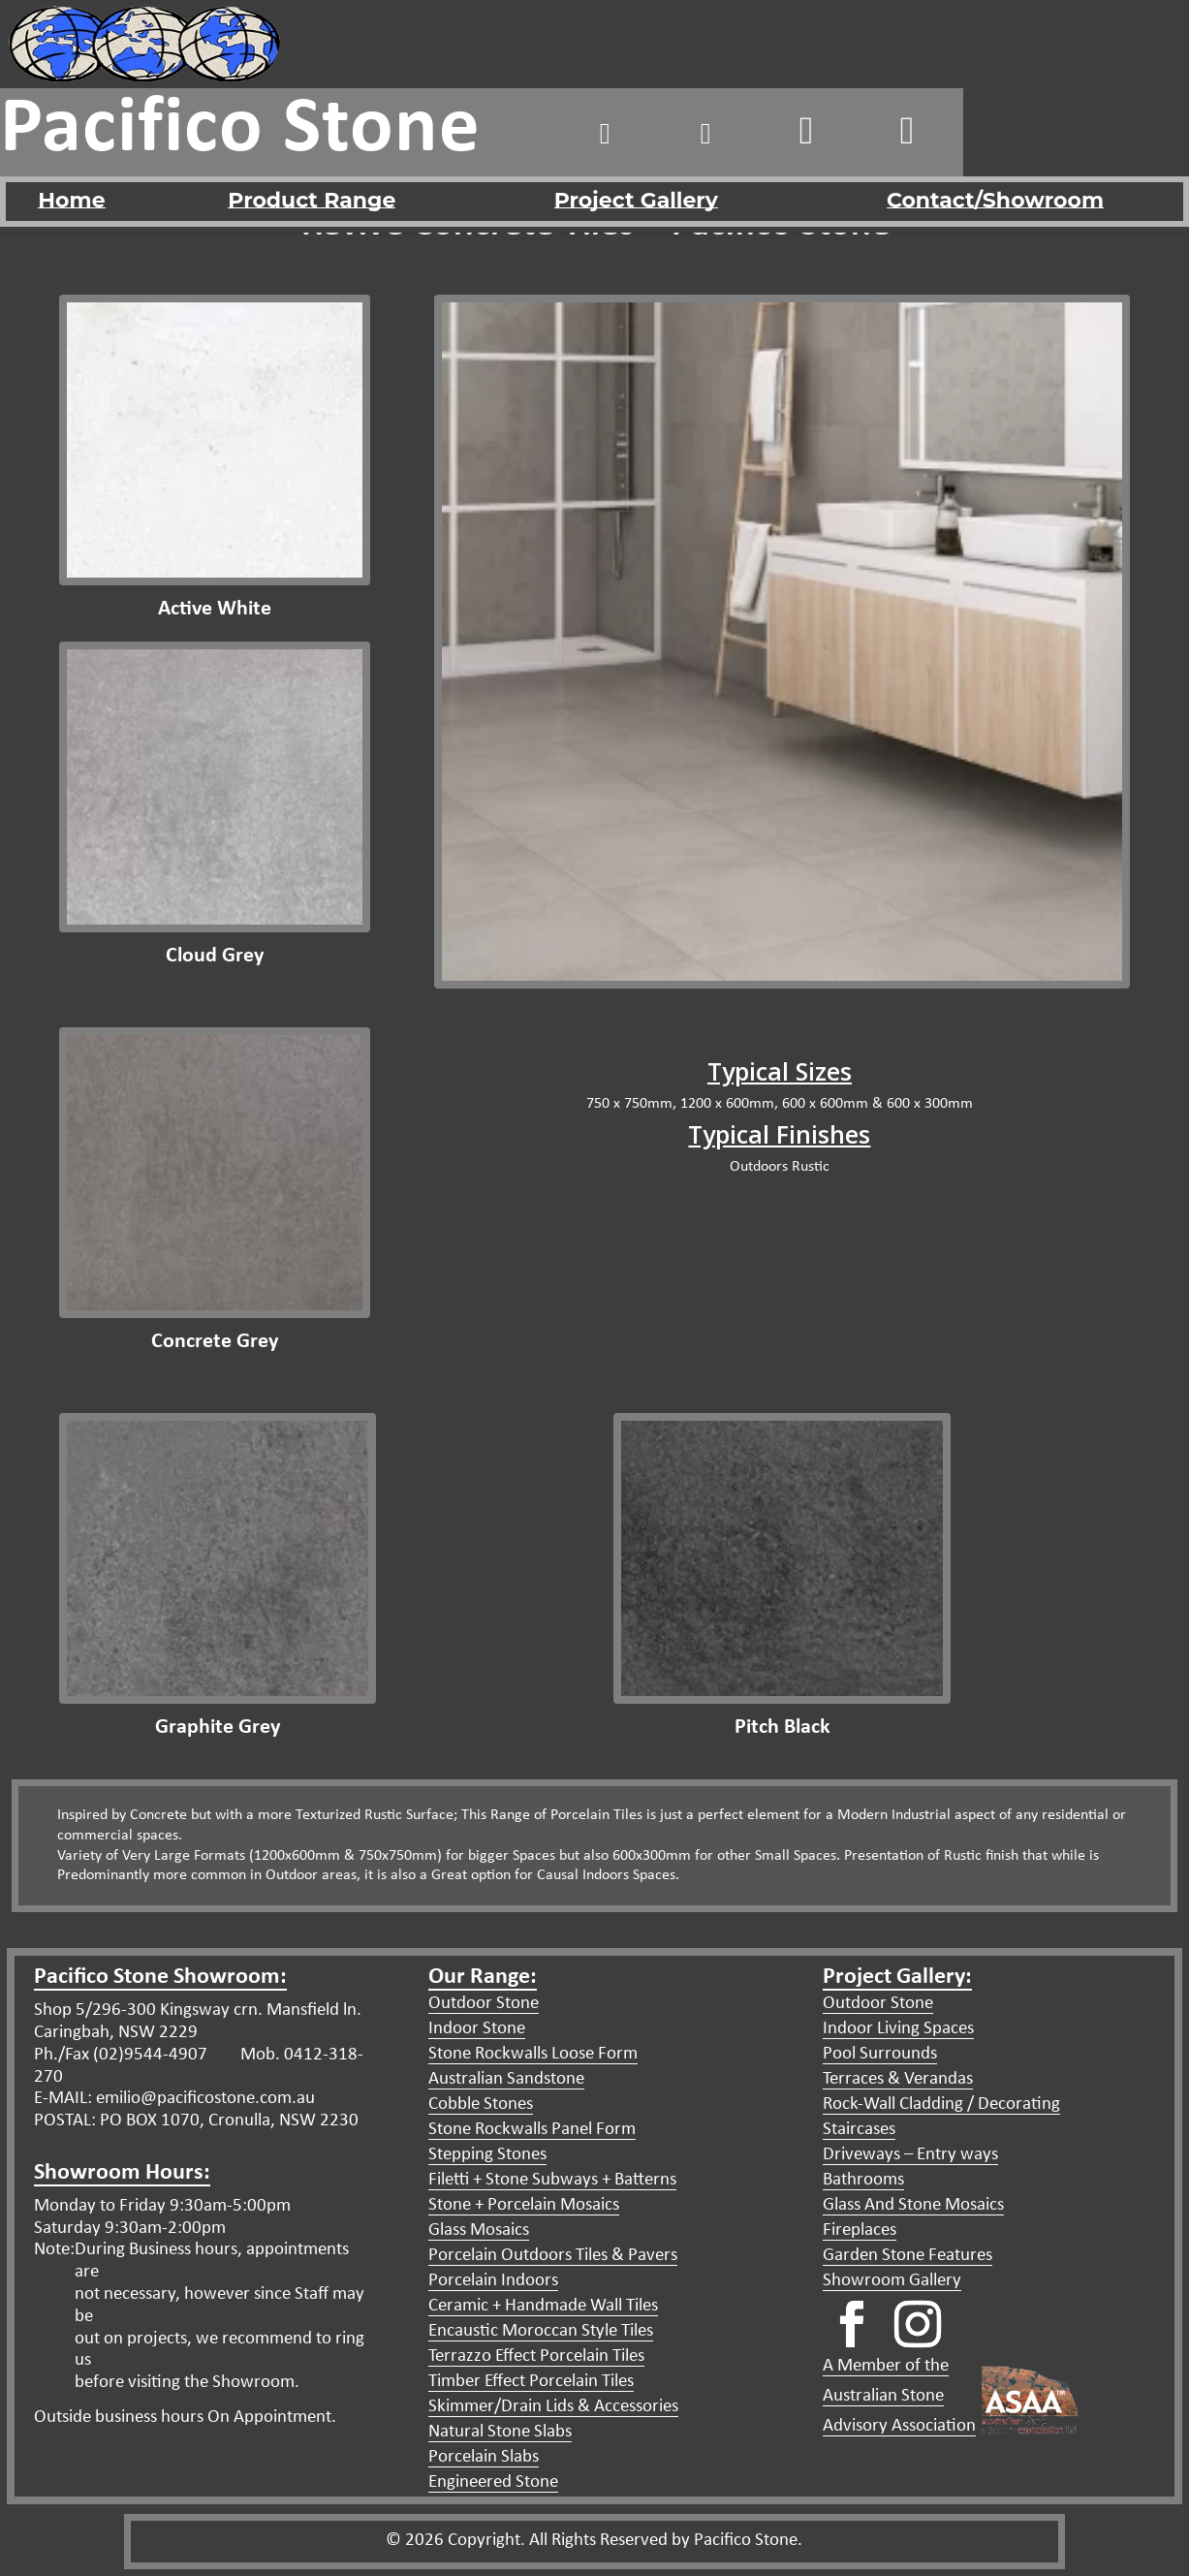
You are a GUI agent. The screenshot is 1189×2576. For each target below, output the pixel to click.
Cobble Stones (480, 2104)
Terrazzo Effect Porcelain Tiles (536, 2356)
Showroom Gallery (892, 2281)
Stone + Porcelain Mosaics (523, 2205)
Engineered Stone (493, 2482)
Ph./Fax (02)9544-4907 (120, 2055)
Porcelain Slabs (483, 2457)
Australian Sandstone (506, 2079)
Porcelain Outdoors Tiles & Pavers (552, 2255)
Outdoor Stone (483, 2004)
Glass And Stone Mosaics (913, 2205)
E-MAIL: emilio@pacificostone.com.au (174, 2098)
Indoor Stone (476, 2029)
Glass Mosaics (478, 2230)
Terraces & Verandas (898, 2079)
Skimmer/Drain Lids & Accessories (553, 2407)
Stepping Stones (487, 2155)
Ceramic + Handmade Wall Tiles (543, 2306)
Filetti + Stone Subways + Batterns (552, 2180)
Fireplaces (859, 2230)
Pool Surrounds (880, 2054)
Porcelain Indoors (493, 2281)
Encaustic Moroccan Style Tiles (540, 2331)
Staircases (859, 2129)
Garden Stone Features (907, 2255)
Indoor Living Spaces (898, 2029)
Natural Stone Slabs (500, 2432)
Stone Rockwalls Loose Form (533, 2054)
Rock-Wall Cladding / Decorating (941, 2104)
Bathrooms (863, 2180)
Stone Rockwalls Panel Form (532, 2129)
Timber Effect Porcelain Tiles (531, 2381)
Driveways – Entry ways (910, 2155)
